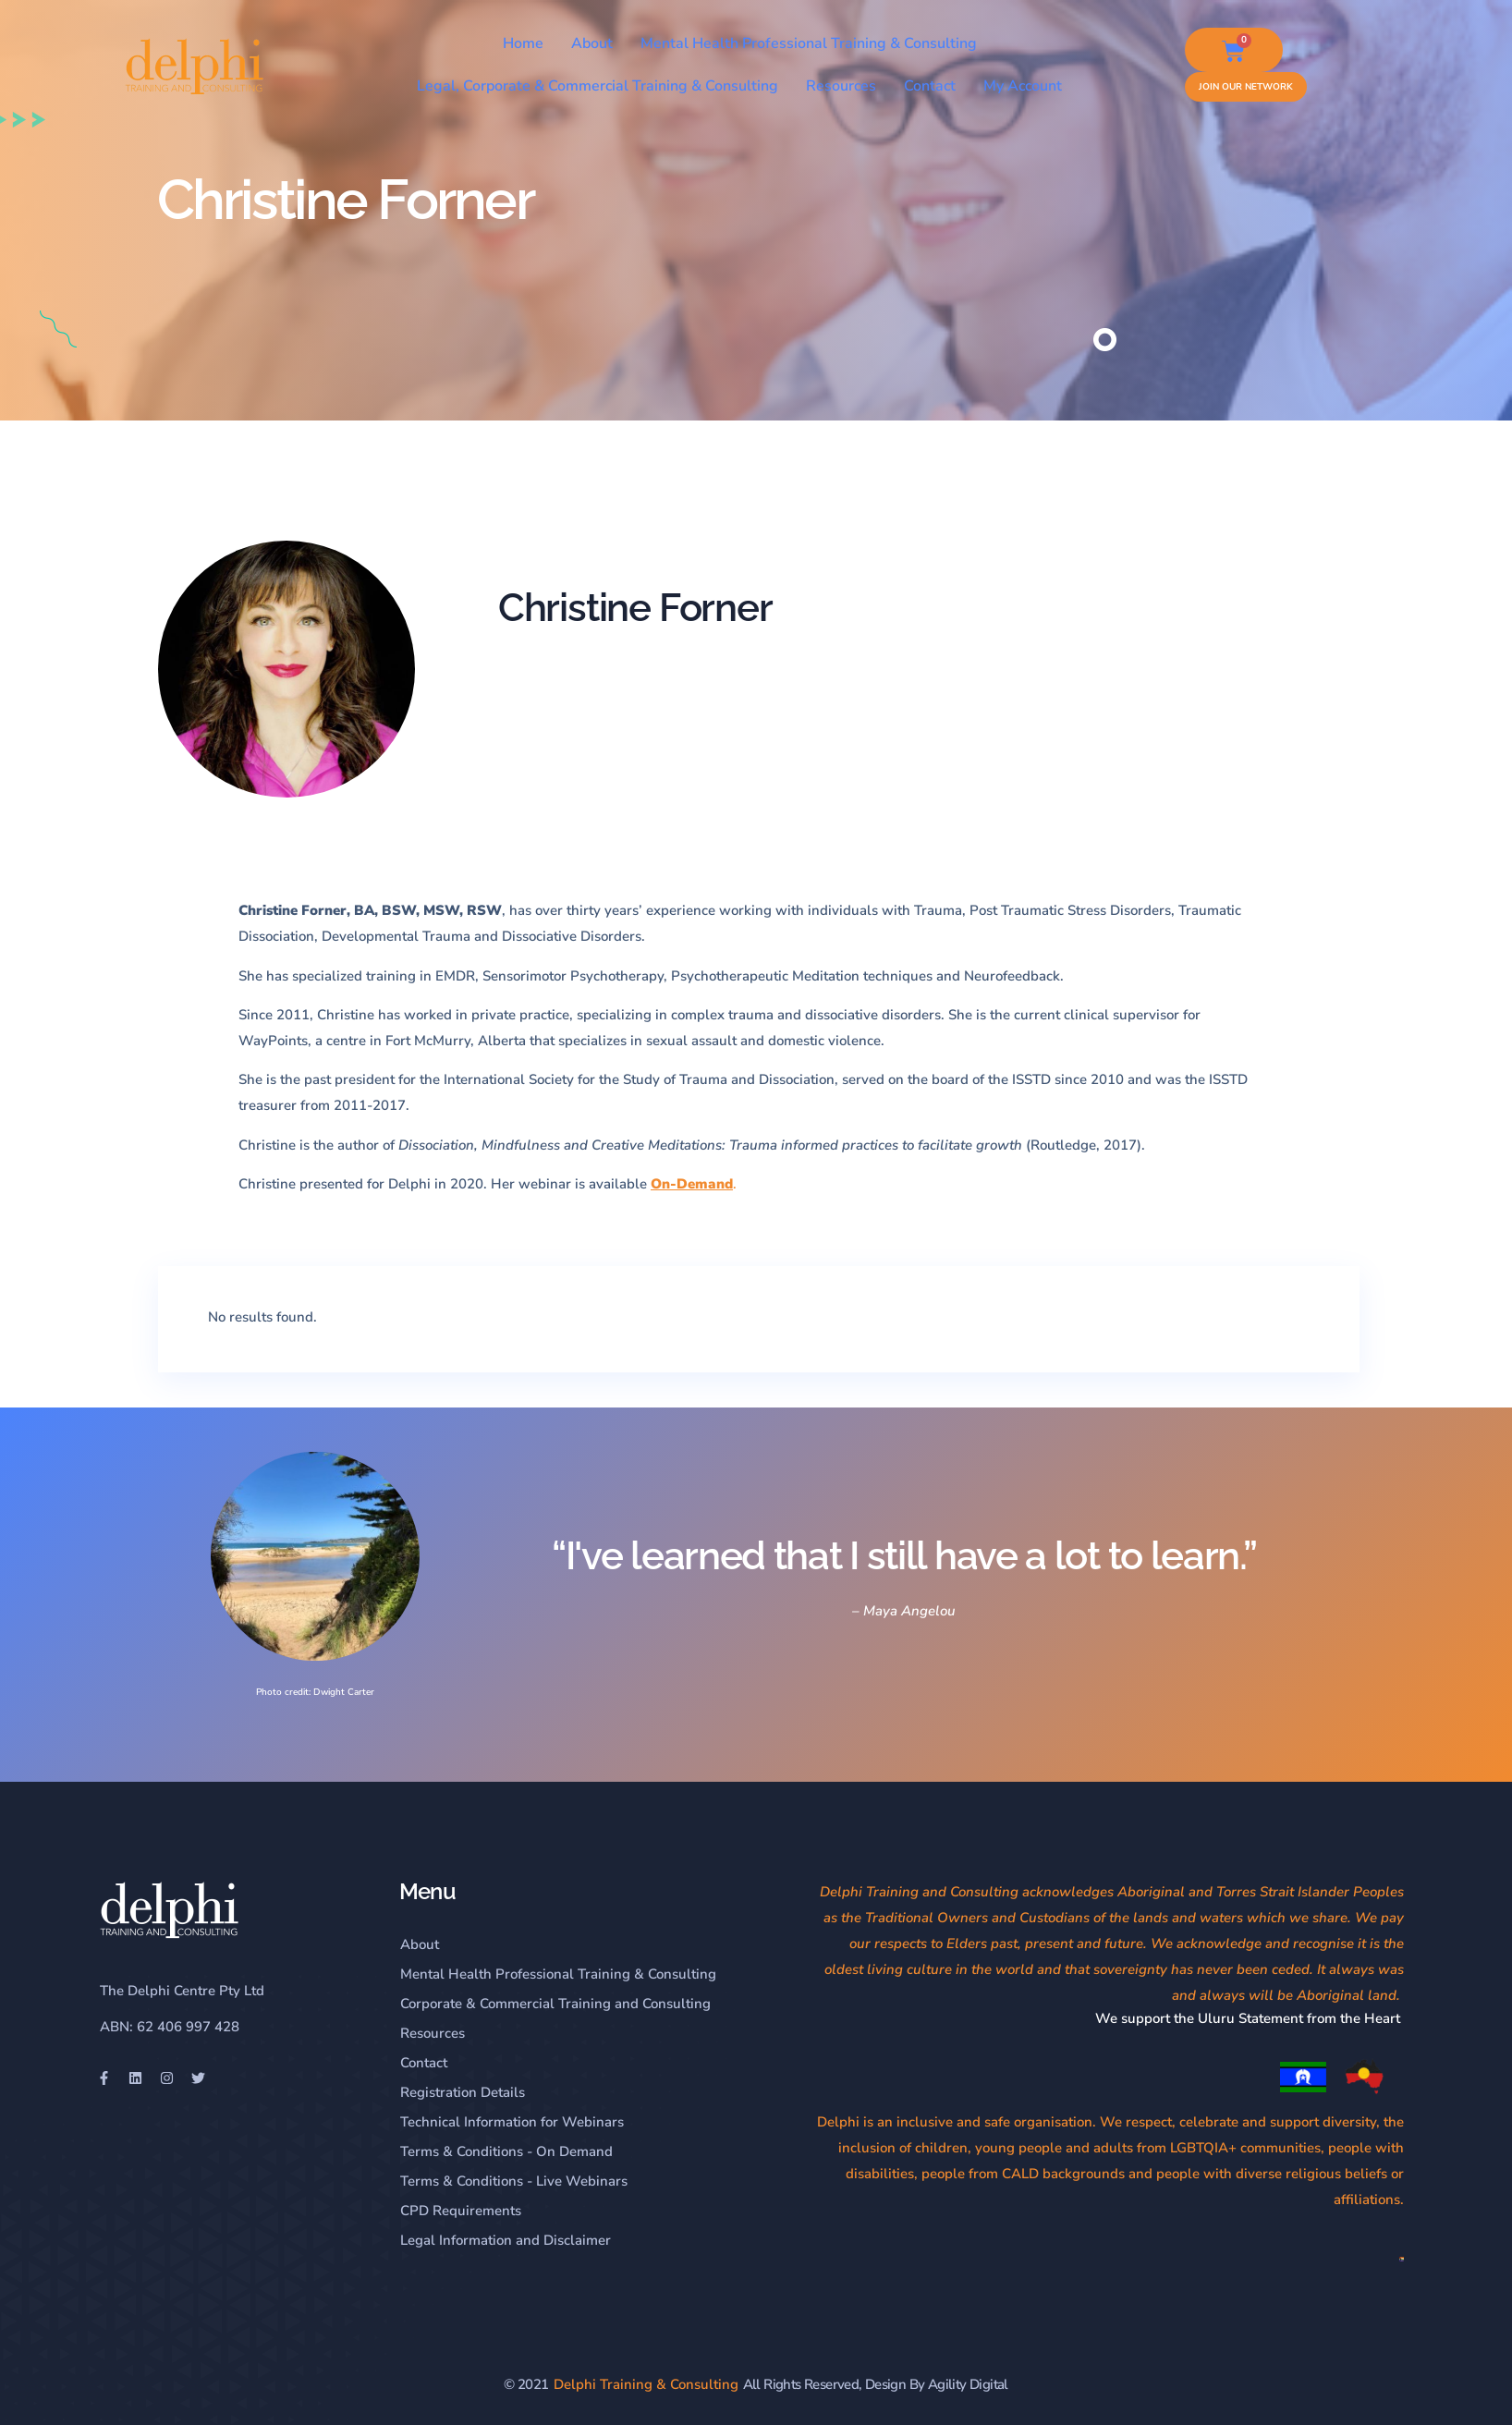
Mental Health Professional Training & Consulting (808, 43)
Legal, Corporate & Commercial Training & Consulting (597, 86)
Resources (841, 86)
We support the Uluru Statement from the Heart (1249, 2018)
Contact (930, 86)
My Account (1022, 86)
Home (523, 43)
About (592, 43)
